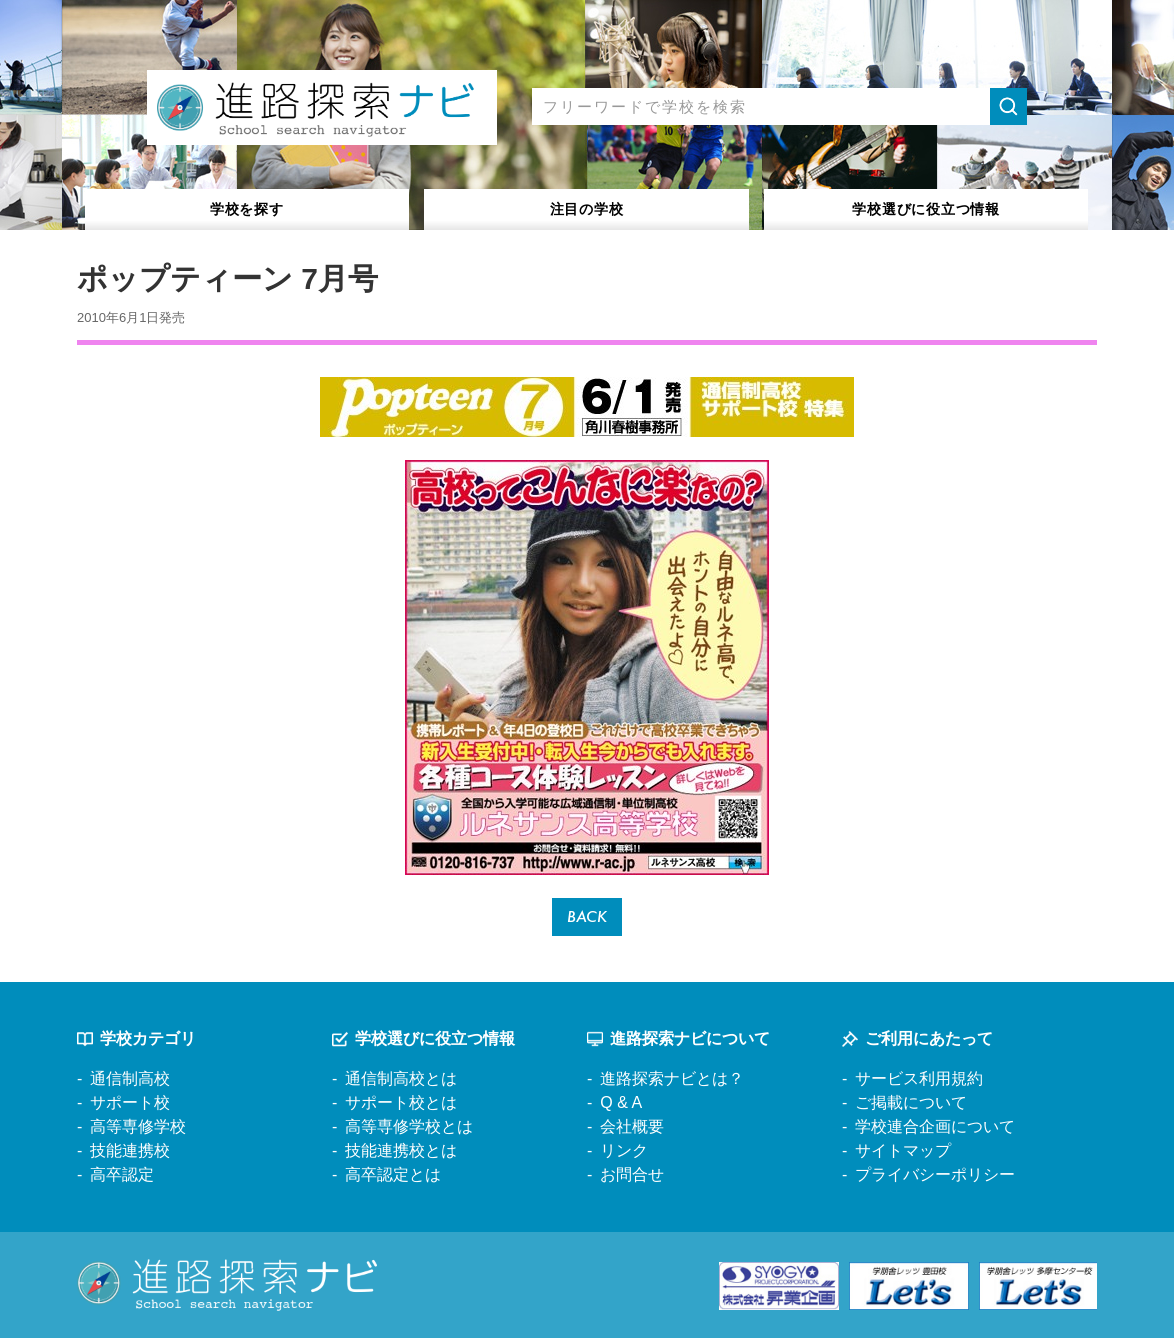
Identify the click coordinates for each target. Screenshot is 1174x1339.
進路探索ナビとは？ (672, 1080)
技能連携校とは (401, 1152)
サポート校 (130, 1104)
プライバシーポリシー (935, 1176)
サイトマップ (903, 1152)
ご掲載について (911, 1104)
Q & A (621, 1104)
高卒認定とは (393, 1176)
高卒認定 (122, 1176)
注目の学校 (586, 208)
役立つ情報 (926, 208)
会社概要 (632, 1128)
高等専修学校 (138, 1128)
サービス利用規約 (919, 1080)
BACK (587, 917)
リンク (624, 1152)
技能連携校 (130, 1152)
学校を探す (247, 208)
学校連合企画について (935, 1128)
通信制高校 (130, 1080)
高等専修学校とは (409, 1128)
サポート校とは (401, 1104)
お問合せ (632, 1176)
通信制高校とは (401, 1080)
